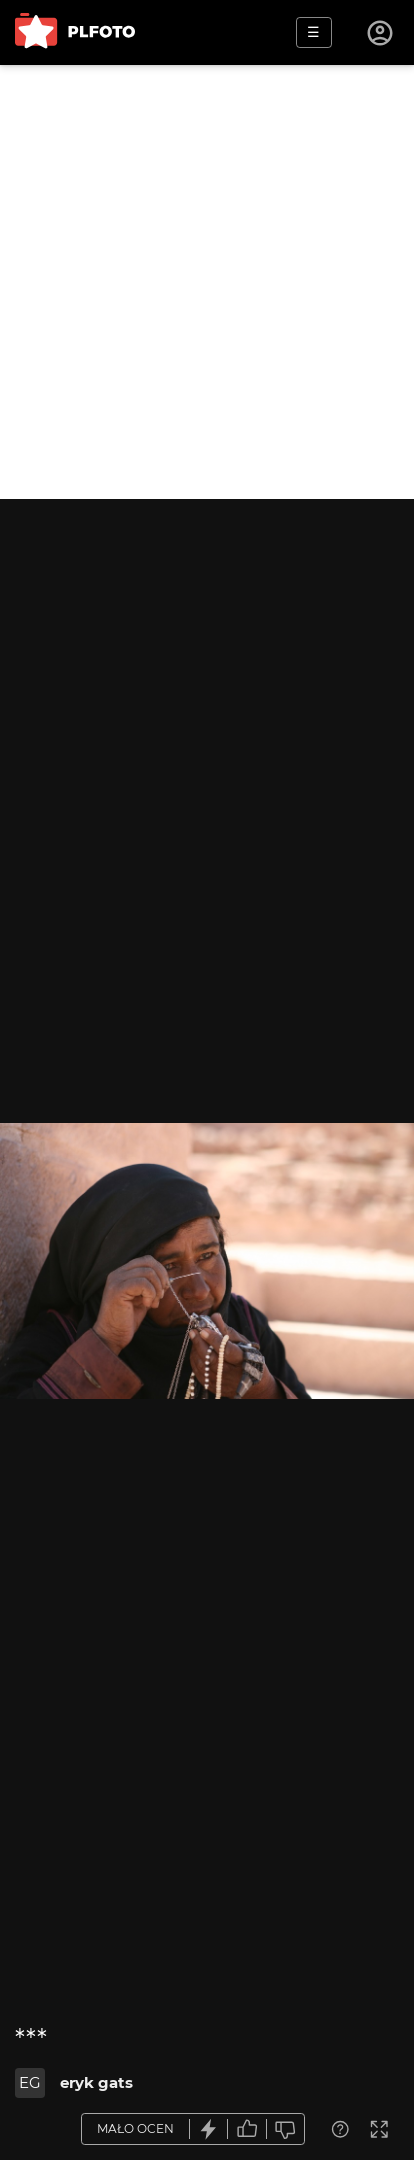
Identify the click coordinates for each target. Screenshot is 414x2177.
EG (30, 2082)
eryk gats (96, 2082)
